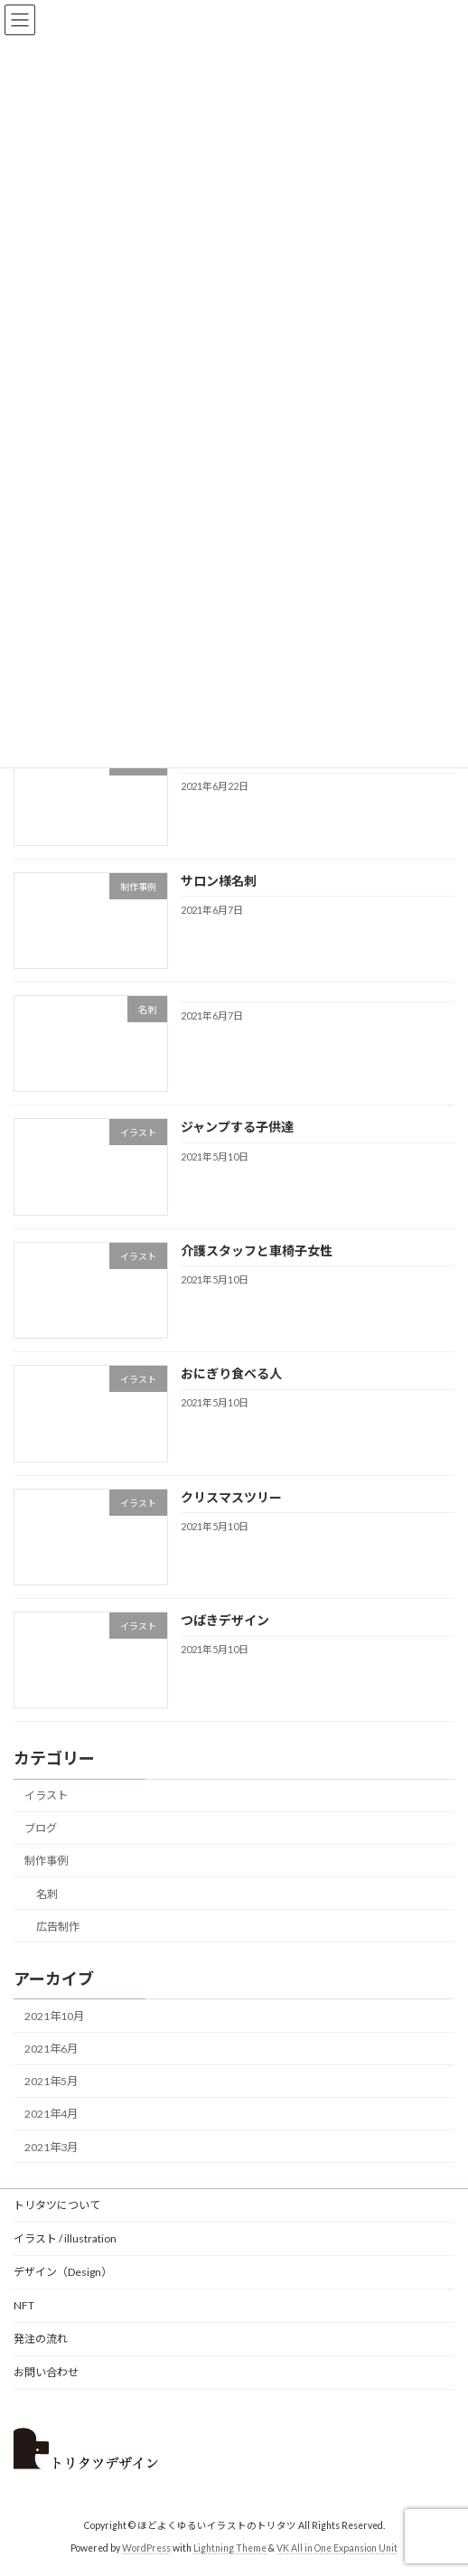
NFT (24, 2305)
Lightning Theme (230, 2548)
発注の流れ (41, 2339)
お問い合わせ (46, 2372)
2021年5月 (51, 2082)
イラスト (46, 1796)
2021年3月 (51, 2147)
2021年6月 (51, 2048)
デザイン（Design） (63, 2272)
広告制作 (58, 1926)
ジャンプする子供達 (237, 1127)
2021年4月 (51, 2114)
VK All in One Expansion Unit (337, 2548)
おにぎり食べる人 (231, 1374)
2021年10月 (54, 2016)
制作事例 (46, 1861)
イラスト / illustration (65, 2238)
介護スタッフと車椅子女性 (256, 1250)
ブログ (40, 1829)
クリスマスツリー (231, 1497)
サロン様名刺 (219, 880)
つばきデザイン (225, 1620)
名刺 (47, 1894)
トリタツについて (57, 2205)
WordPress (146, 2548)
